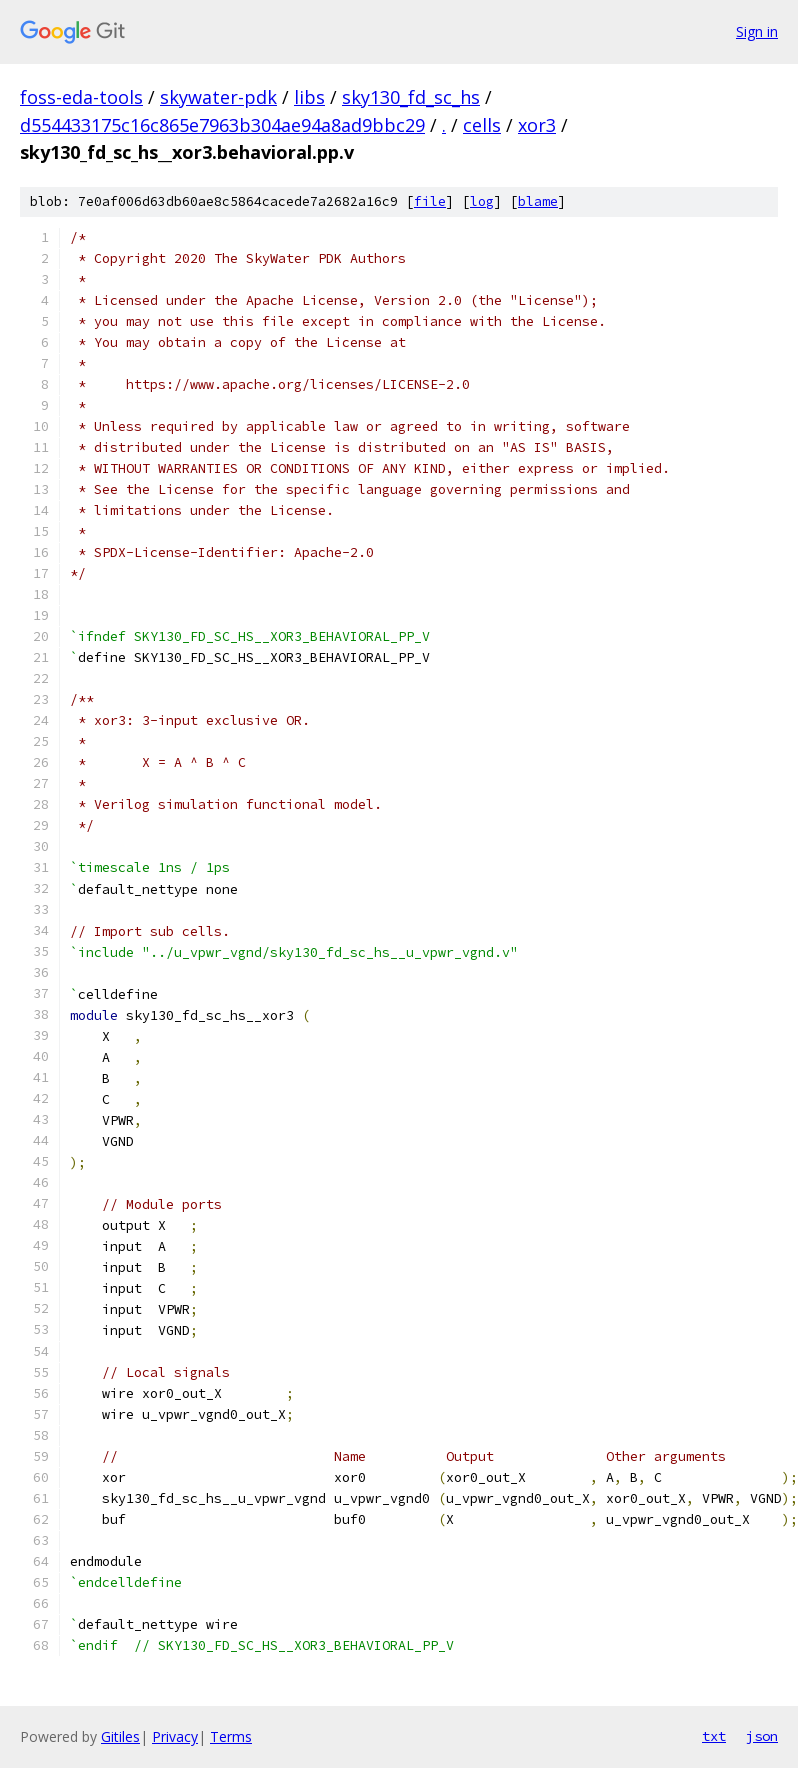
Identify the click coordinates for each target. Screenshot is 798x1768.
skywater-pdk (218, 97)
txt (714, 1736)
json (762, 1736)
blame (538, 201)
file (430, 201)
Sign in (757, 31)
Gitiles (120, 1736)
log (482, 201)
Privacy (175, 1736)
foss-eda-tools (81, 97)
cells (482, 125)
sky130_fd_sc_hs (411, 97)
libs (309, 97)
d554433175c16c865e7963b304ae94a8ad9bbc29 (222, 125)
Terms (231, 1736)
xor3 (537, 125)
